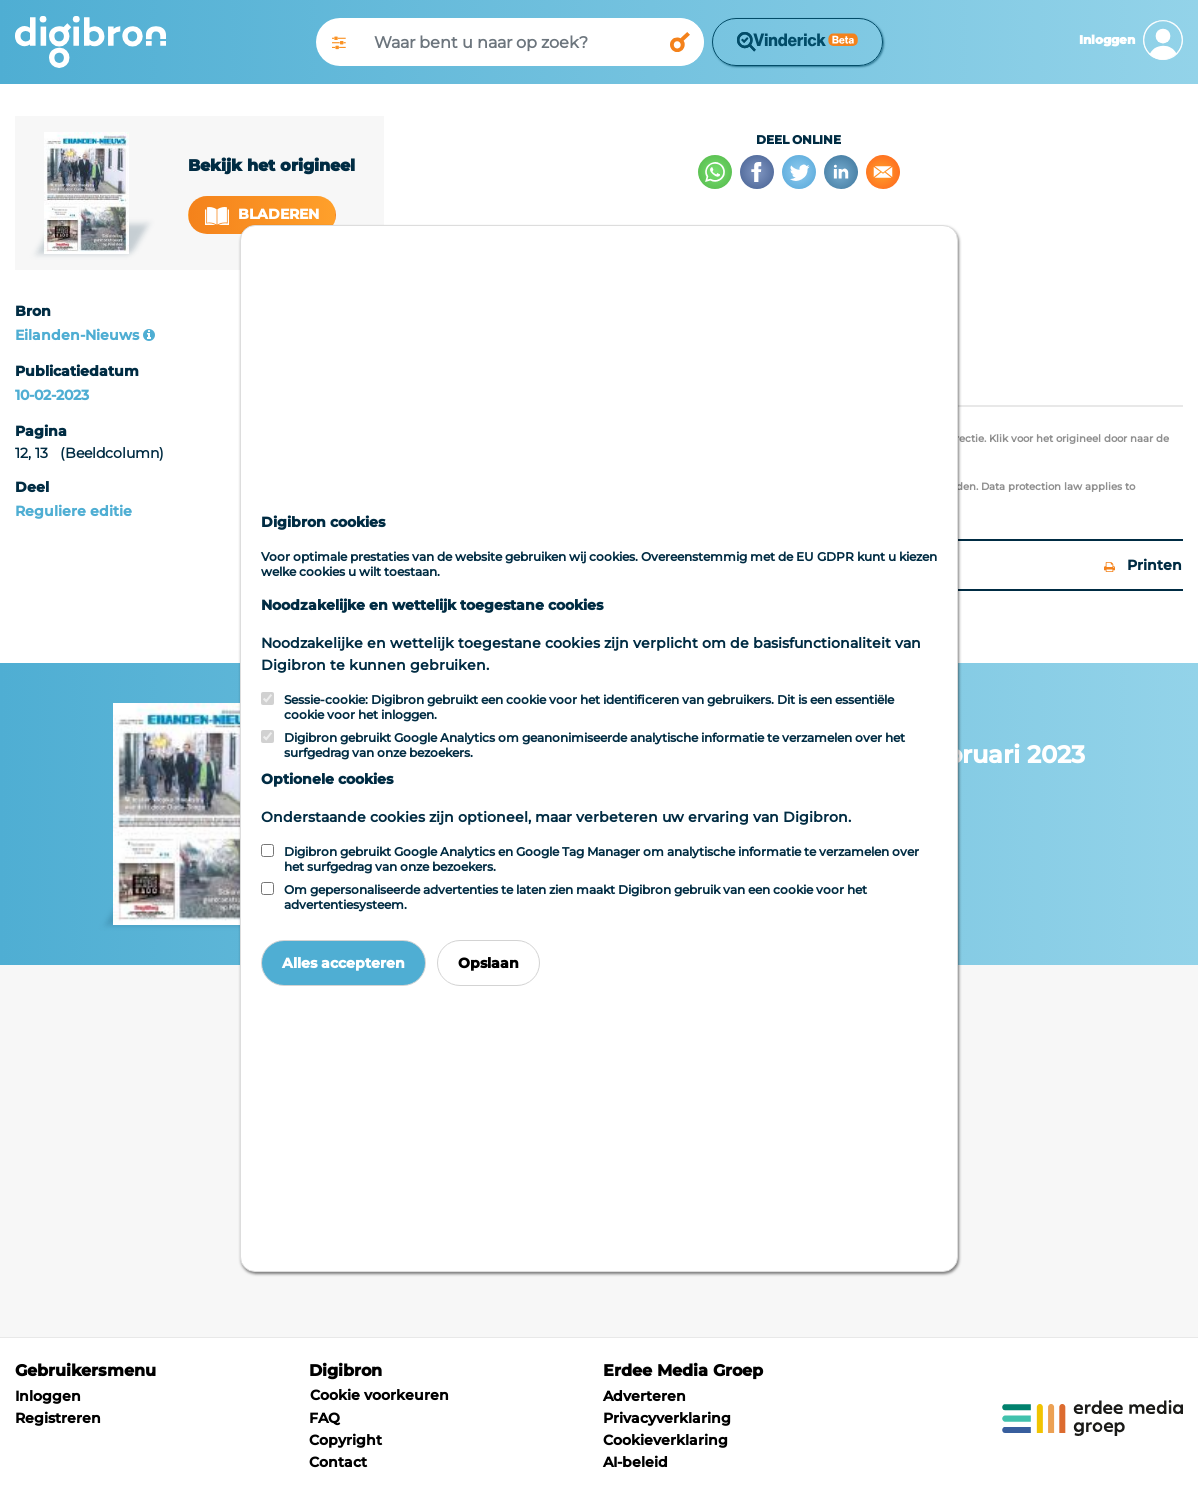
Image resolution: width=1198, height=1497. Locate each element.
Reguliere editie (73, 511)
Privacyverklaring (667, 1418)
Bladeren (262, 214)
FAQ (324, 1418)
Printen (1143, 565)
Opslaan (488, 963)
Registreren (58, 1418)
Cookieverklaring (665, 1440)
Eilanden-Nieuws (77, 335)
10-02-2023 (52, 395)
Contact (338, 1462)
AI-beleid (635, 1462)
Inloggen (48, 1396)
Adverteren (644, 1396)
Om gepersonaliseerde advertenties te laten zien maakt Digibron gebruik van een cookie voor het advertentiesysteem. (575, 897)
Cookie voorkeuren (379, 1395)
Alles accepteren (343, 963)
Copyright (345, 1440)
